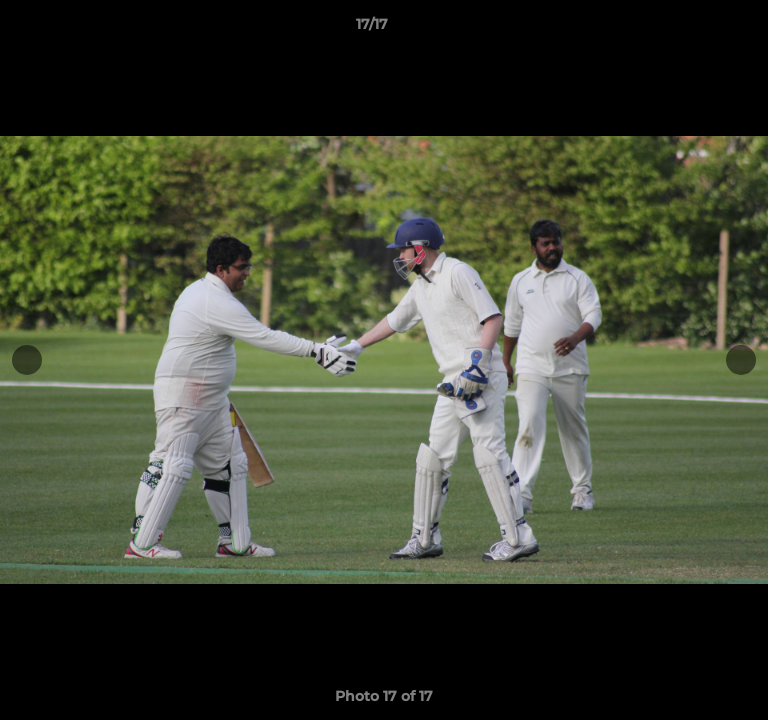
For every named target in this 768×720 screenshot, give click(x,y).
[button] (696, 29)
